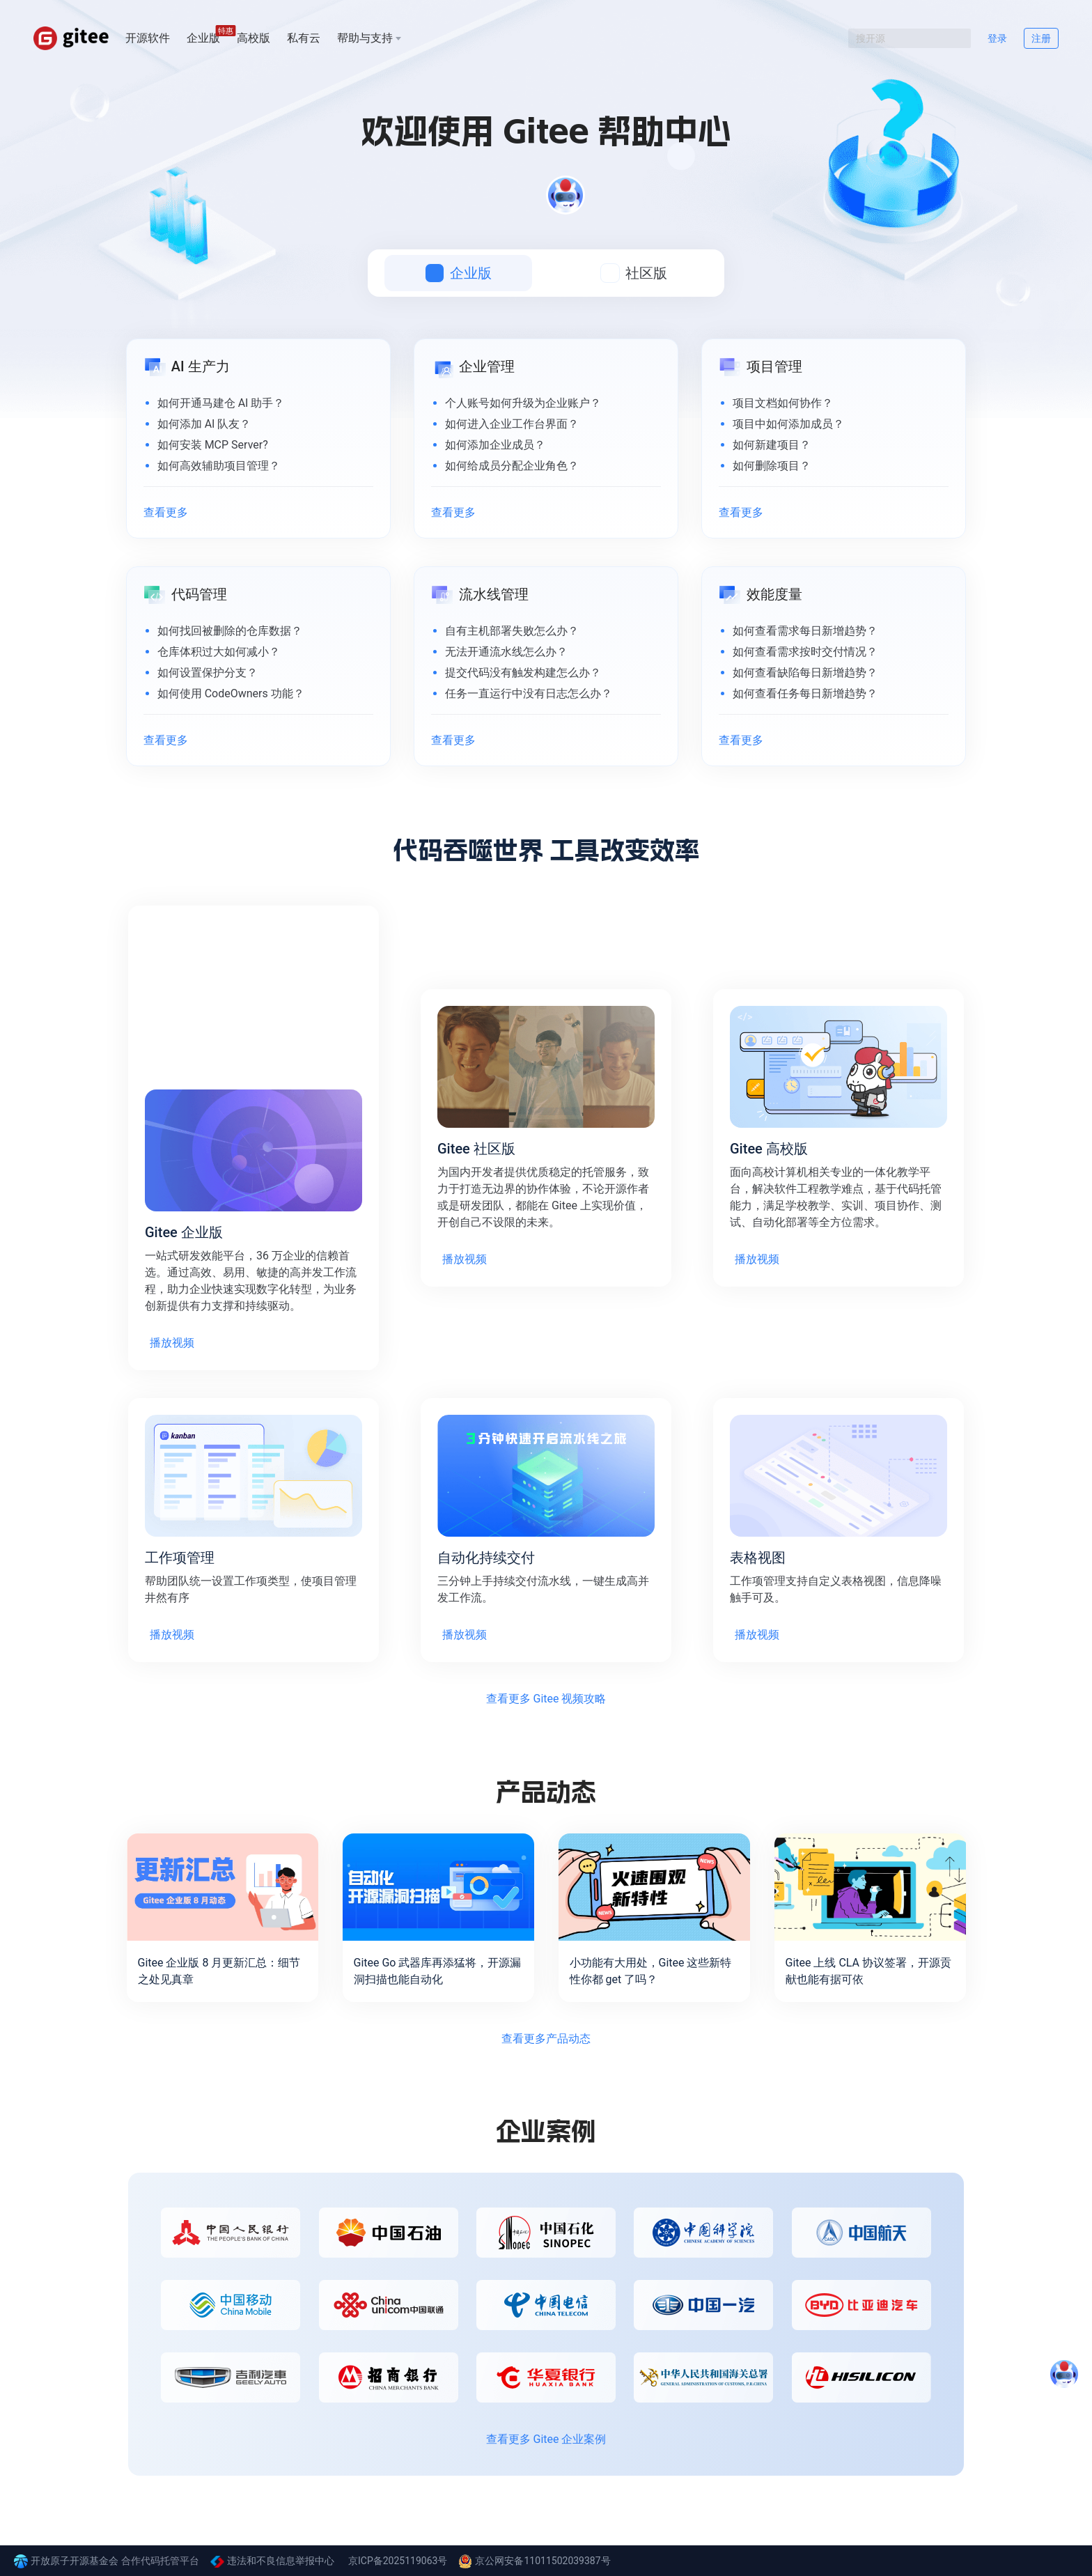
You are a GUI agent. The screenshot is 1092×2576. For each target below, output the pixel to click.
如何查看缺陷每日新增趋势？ (805, 672)
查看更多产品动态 (546, 2038)
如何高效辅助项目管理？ (218, 465)
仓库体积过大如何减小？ (218, 651)
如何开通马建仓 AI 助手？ (221, 403)
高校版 (253, 38)
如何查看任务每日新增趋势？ (805, 693)
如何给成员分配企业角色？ (512, 465)
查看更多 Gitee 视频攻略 (546, 1698)
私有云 (303, 38)
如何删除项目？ (772, 465)
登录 (997, 38)
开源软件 (147, 38)
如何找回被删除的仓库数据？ (229, 630)
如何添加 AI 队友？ (204, 423)
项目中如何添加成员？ (788, 423)
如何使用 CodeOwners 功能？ (230, 693)
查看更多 (165, 512)
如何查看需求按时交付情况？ (805, 651)
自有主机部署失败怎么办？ (512, 630)
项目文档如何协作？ (783, 403)
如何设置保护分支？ (207, 672)
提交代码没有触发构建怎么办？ (523, 672)
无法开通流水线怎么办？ (506, 651)
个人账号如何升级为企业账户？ (523, 403)
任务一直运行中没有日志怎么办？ (528, 693)
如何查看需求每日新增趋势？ (805, 630)
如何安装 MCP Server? (212, 444)
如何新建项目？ (772, 444)
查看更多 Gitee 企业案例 (546, 2439)
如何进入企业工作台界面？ (512, 423)
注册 (1041, 38)
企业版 (203, 37)
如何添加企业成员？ (495, 444)
